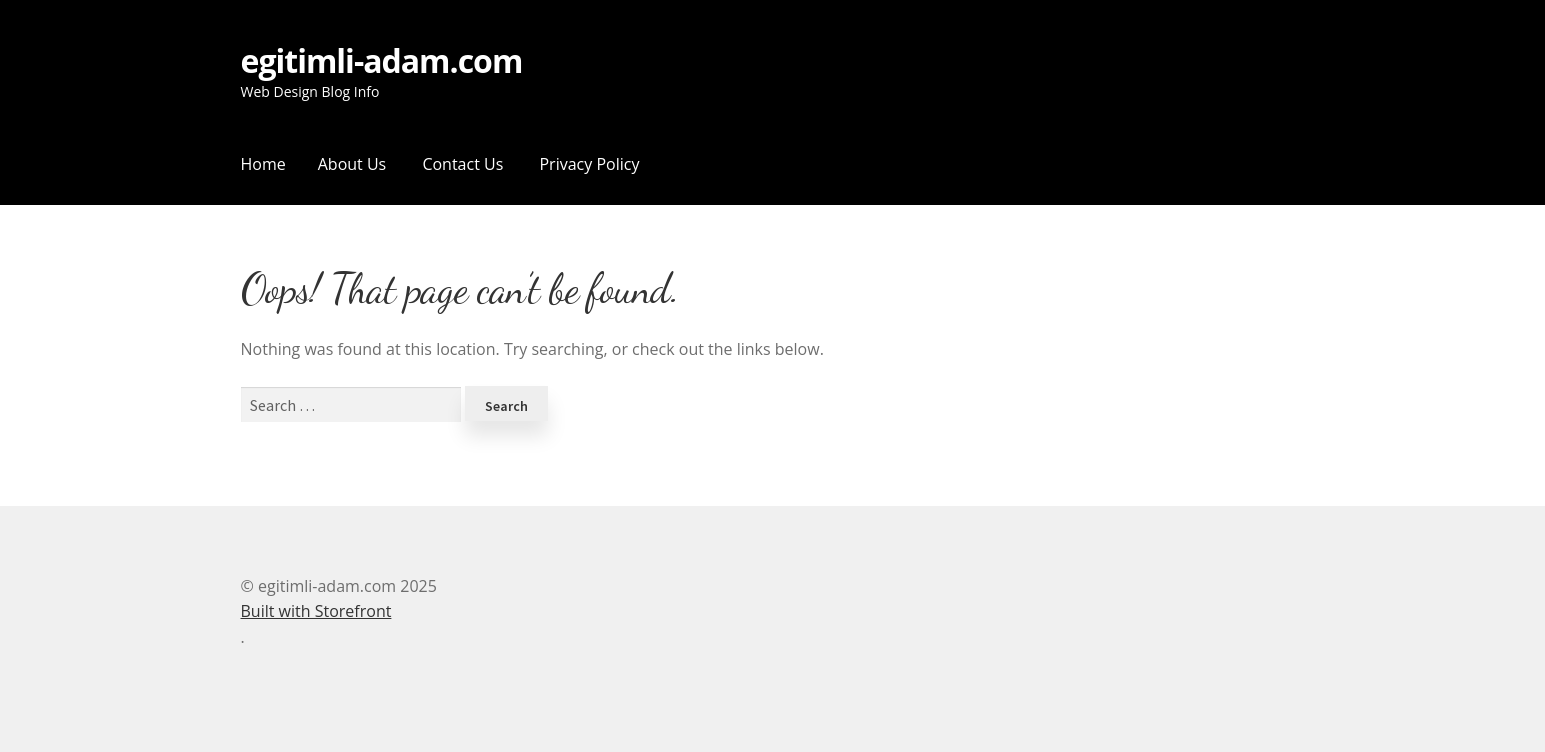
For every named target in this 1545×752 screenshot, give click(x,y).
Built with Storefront (316, 611)
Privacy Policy (589, 164)
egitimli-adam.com (382, 61)
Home (263, 164)
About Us (352, 164)
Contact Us (462, 164)
